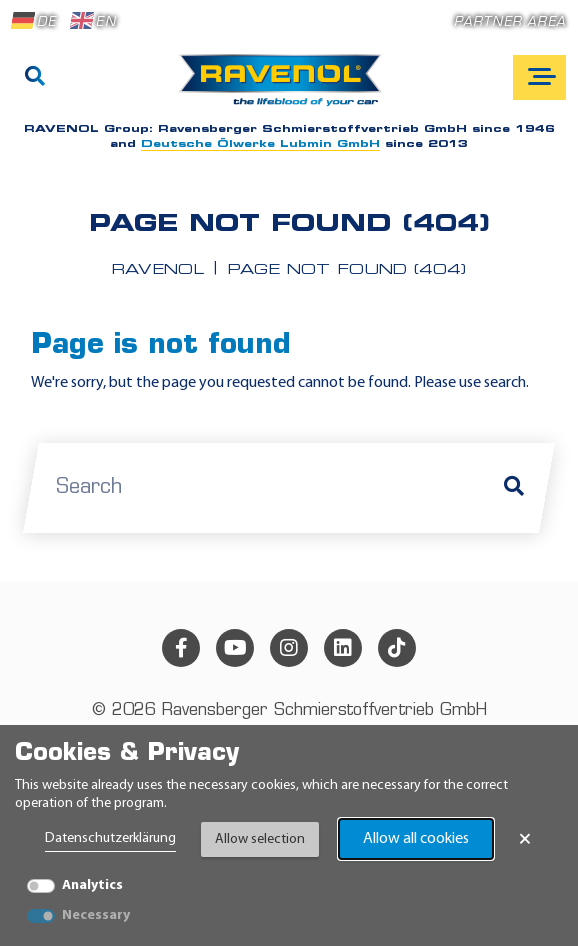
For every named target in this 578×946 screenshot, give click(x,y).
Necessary (96, 915)
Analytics (92, 885)
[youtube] (235, 648)
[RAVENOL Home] (285, 88)
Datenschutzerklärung (110, 838)
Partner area (510, 22)
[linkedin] (343, 648)
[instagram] (289, 648)
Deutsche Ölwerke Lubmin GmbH (260, 144)
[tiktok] (397, 648)
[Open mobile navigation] (539, 77)
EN (93, 21)
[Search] (35, 78)
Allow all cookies (416, 839)
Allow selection (260, 839)
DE (34, 21)
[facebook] (181, 648)
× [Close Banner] (525, 839)
